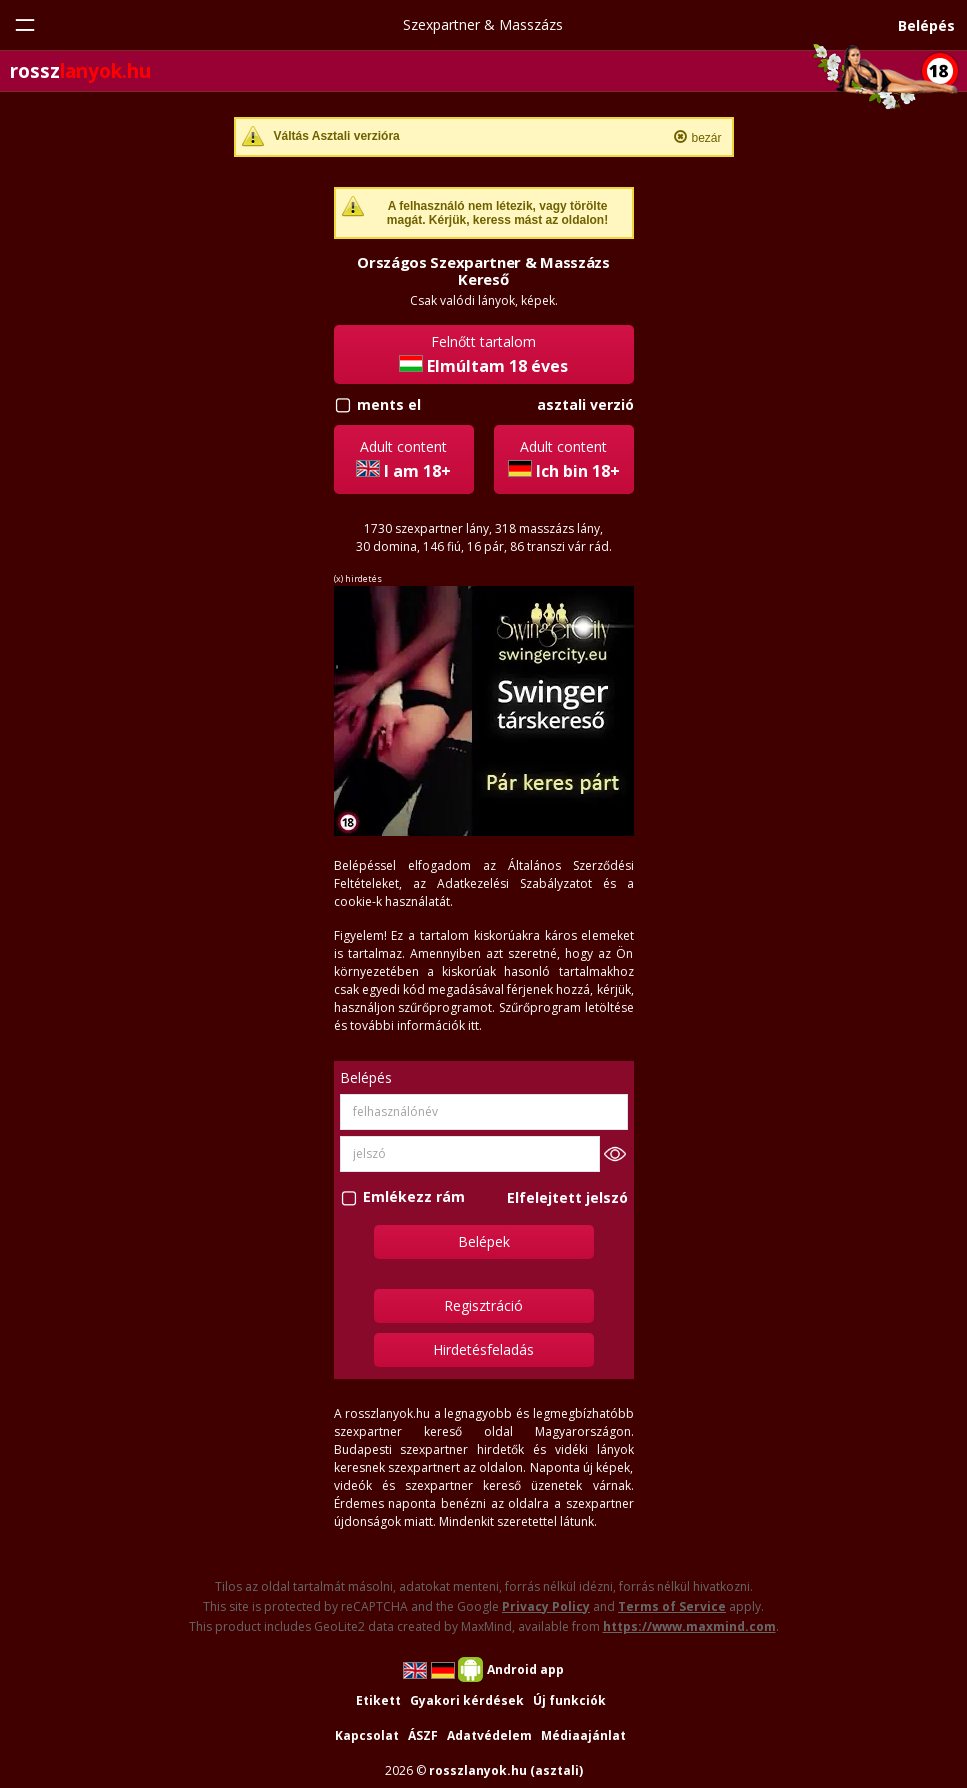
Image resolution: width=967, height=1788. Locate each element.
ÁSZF (423, 1735)
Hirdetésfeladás (483, 1349)
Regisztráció (483, 1305)
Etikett (378, 1700)
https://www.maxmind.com (689, 1626)
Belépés (926, 25)
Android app (525, 1669)
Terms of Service (672, 1606)
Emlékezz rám (414, 1197)
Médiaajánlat (583, 1735)
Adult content (403, 459)
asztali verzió (585, 404)
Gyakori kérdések (467, 1700)
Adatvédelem (489, 1735)
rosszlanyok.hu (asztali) (506, 1770)
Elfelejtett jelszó (567, 1197)
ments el (389, 404)
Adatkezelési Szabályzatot (514, 883)
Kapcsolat (367, 1735)
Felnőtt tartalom (483, 354)
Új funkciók (569, 1700)
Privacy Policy (546, 1606)
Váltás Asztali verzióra (337, 136)
